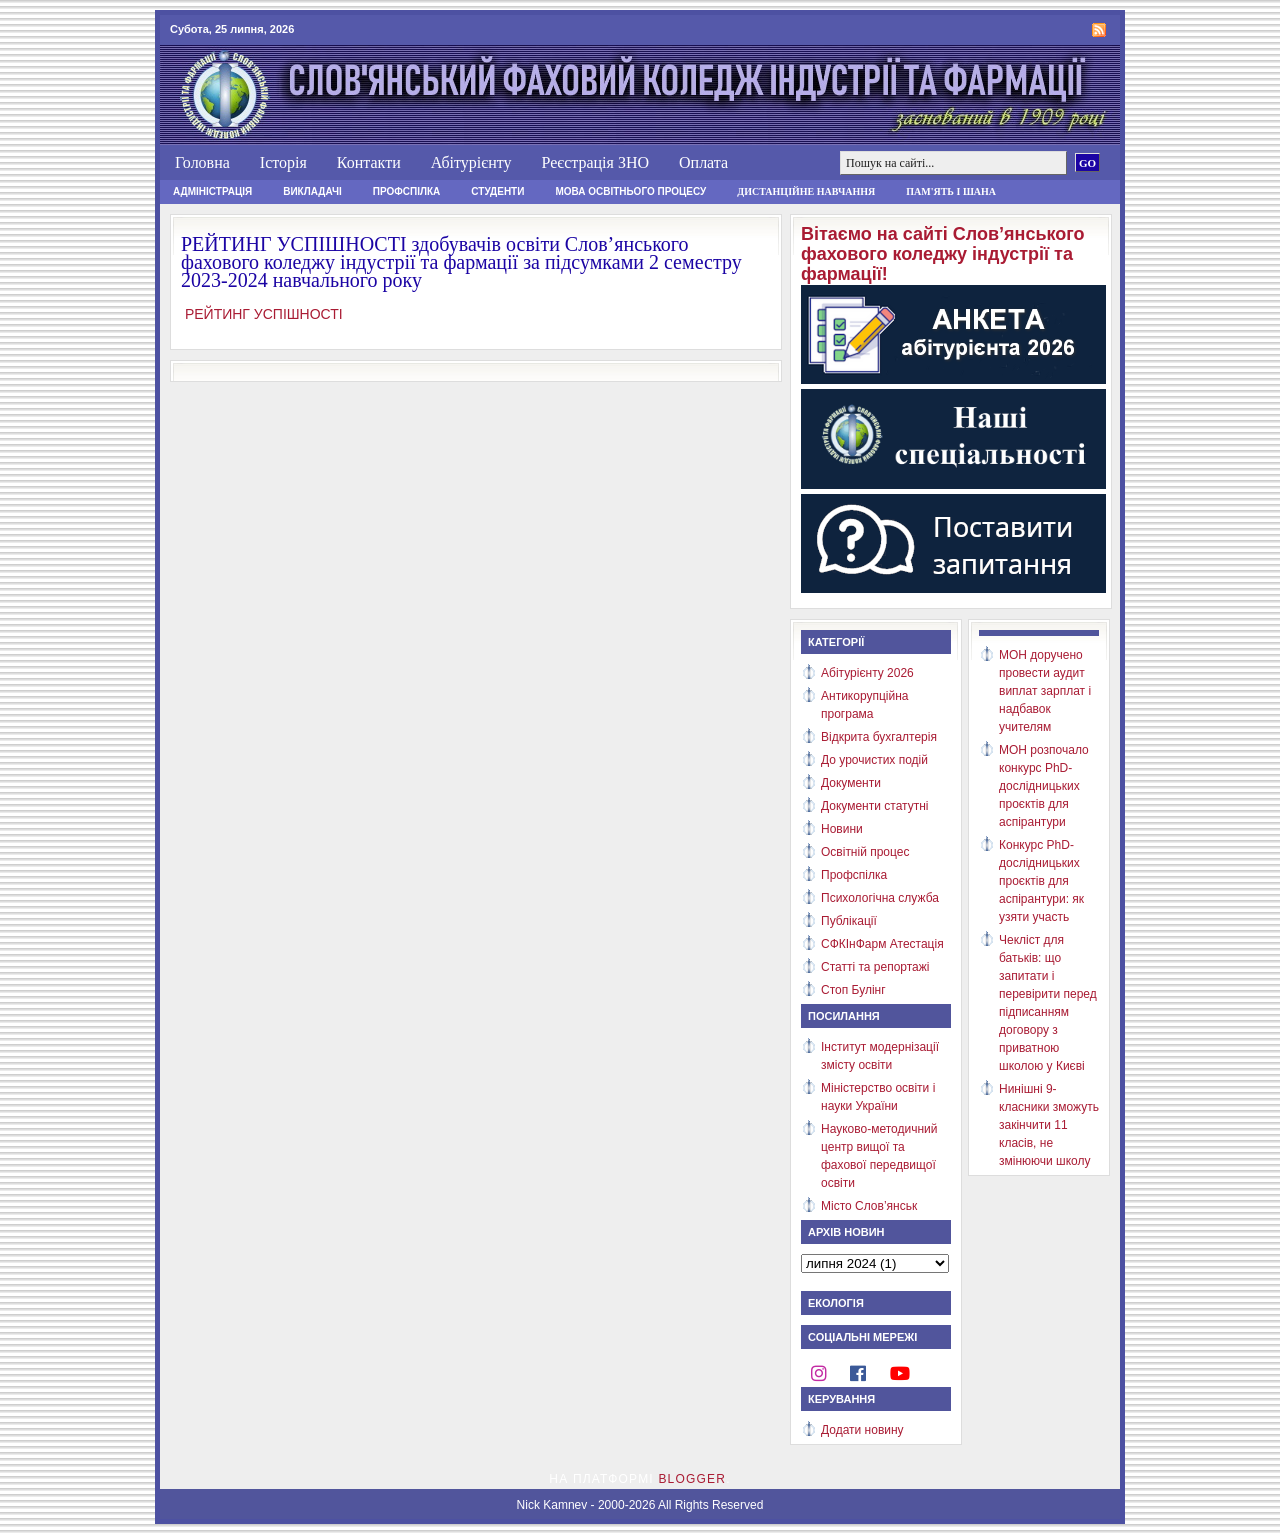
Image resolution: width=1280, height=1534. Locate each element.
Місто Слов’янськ (869, 1206)
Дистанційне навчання (806, 191)
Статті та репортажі (875, 967)
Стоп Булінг (853, 990)
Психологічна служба (880, 898)
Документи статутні (874, 806)
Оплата (703, 162)
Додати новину (862, 1430)
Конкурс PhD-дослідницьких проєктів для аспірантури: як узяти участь (1041, 881)
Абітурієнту (471, 162)
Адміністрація (212, 191)
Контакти (369, 162)
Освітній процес (865, 852)
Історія (283, 162)
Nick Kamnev (552, 1505)
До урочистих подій (874, 760)
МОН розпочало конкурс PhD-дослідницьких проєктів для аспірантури (1044, 786)
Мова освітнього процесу (630, 191)
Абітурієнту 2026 (867, 673)
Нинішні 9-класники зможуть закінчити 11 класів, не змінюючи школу (1049, 1125)
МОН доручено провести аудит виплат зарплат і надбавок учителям (1045, 691)
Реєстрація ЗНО (595, 162)
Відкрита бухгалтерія (879, 737)
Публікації (849, 921)
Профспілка (407, 191)
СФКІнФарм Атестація (882, 944)
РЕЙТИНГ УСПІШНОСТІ (262, 314)
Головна (202, 162)
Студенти (497, 191)
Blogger (692, 1479)
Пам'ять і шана (951, 191)
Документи (851, 783)
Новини (842, 829)
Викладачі (312, 191)
